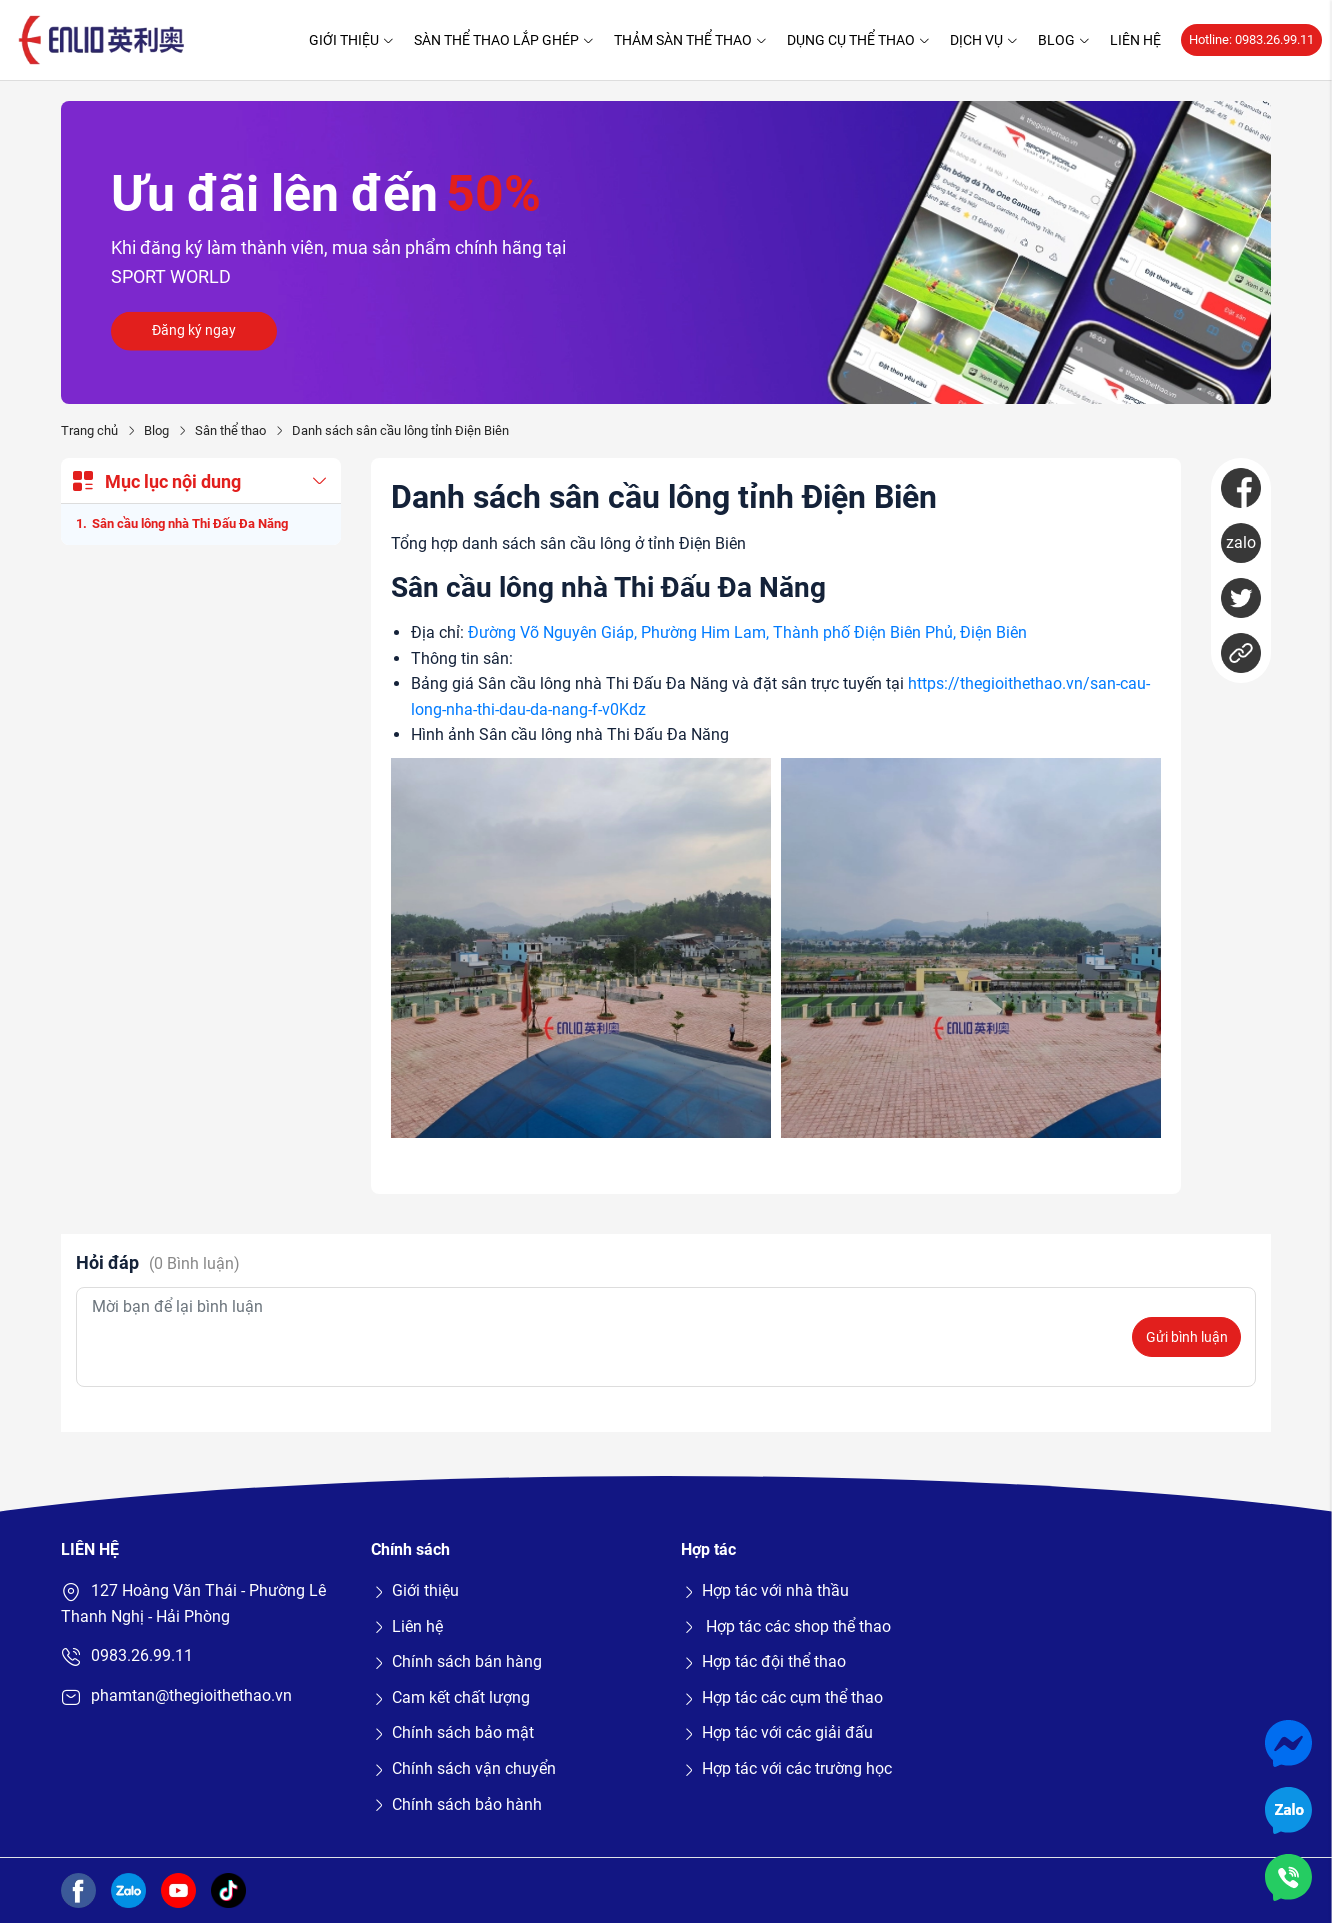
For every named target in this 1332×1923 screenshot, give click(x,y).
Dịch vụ (984, 40)
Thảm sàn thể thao (690, 40)
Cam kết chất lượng (450, 1697)
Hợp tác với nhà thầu (765, 1590)
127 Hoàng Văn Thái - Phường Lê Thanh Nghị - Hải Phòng (193, 1603)
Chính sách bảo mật (452, 1732)
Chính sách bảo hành (456, 1804)
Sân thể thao (230, 430)
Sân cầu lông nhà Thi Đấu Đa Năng (190, 523)
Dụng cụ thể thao (858, 40)
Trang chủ (89, 430)
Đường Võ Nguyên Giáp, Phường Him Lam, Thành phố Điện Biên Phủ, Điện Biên (747, 632)
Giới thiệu (351, 40)
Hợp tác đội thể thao (763, 1661)
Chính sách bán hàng (456, 1661)
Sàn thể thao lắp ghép (504, 40)
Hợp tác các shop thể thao (786, 1626)
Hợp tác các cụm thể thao (782, 1697)
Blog (1064, 40)
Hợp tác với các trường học (786, 1768)
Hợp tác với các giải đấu (777, 1732)
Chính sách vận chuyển (463, 1768)
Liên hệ (1135, 40)
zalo (1241, 542)
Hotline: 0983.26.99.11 (1251, 39)
